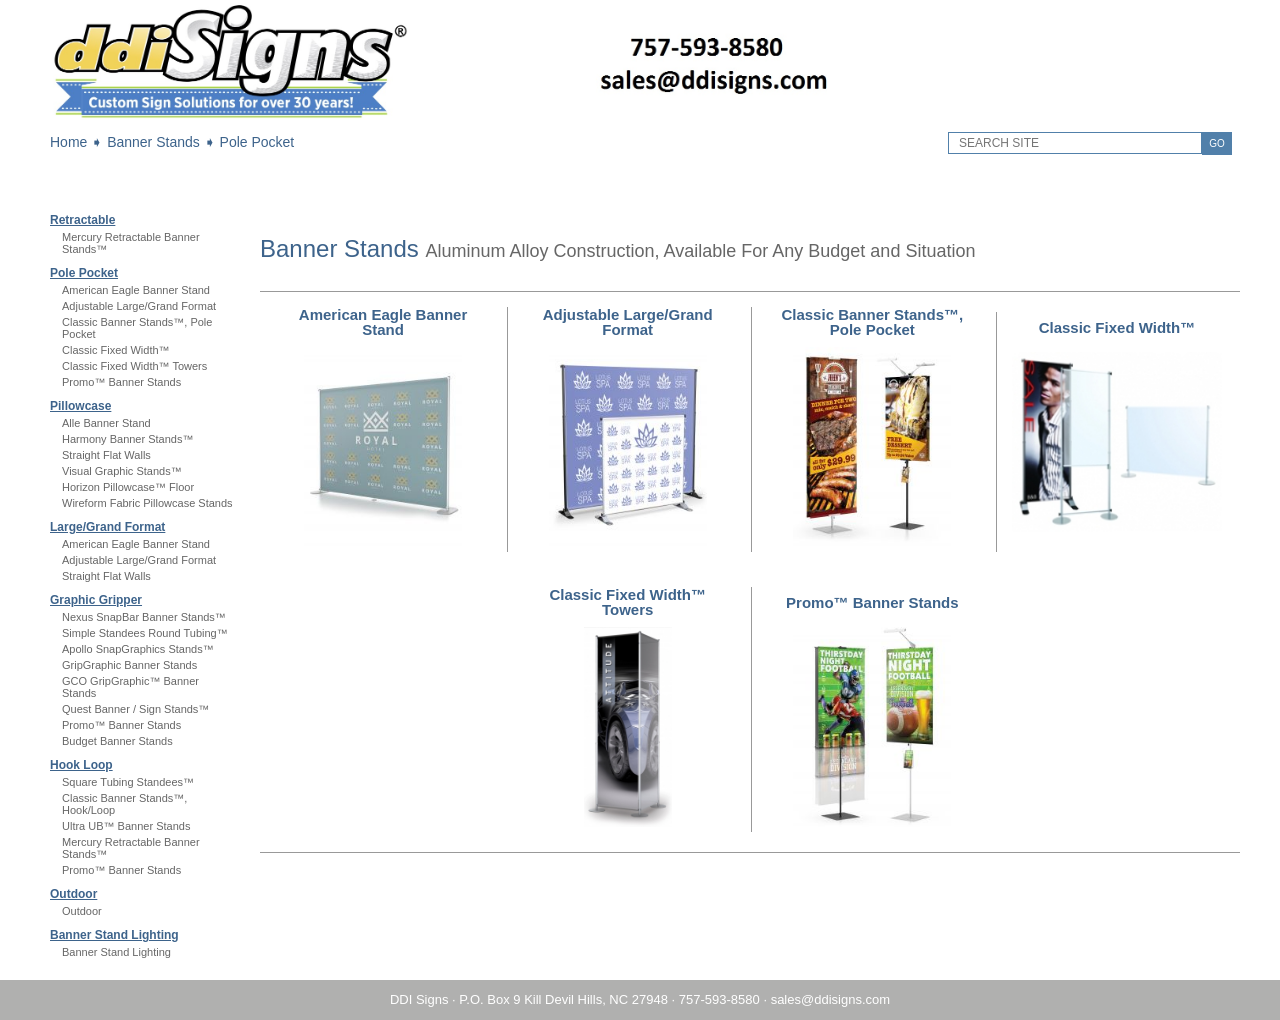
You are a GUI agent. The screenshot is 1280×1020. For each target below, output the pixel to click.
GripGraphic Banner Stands (129, 665)
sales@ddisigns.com (830, 999)
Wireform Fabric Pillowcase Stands (147, 503)
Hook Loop (81, 765)
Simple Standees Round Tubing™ (145, 633)
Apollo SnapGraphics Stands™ (138, 649)
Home (68, 142)
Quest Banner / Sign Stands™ (135, 709)
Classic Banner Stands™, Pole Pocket (872, 322)
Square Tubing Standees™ (128, 782)
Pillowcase (80, 406)
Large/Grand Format (107, 527)
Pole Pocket (257, 142)
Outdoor (73, 894)
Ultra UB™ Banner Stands (126, 826)
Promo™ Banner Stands (121, 382)
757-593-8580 (719, 999)
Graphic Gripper (96, 600)
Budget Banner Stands (117, 741)
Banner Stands (153, 142)
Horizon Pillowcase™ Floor (128, 487)
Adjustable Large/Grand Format (139, 306)
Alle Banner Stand (106, 423)
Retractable (82, 220)
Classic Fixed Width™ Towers (134, 366)
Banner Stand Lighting (114, 935)
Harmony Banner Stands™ (127, 439)
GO (1217, 143)
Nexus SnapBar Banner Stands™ (144, 617)
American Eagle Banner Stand (136, 290)
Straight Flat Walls (106, 455)
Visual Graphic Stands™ (122, 471)
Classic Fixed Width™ (116, 350)
